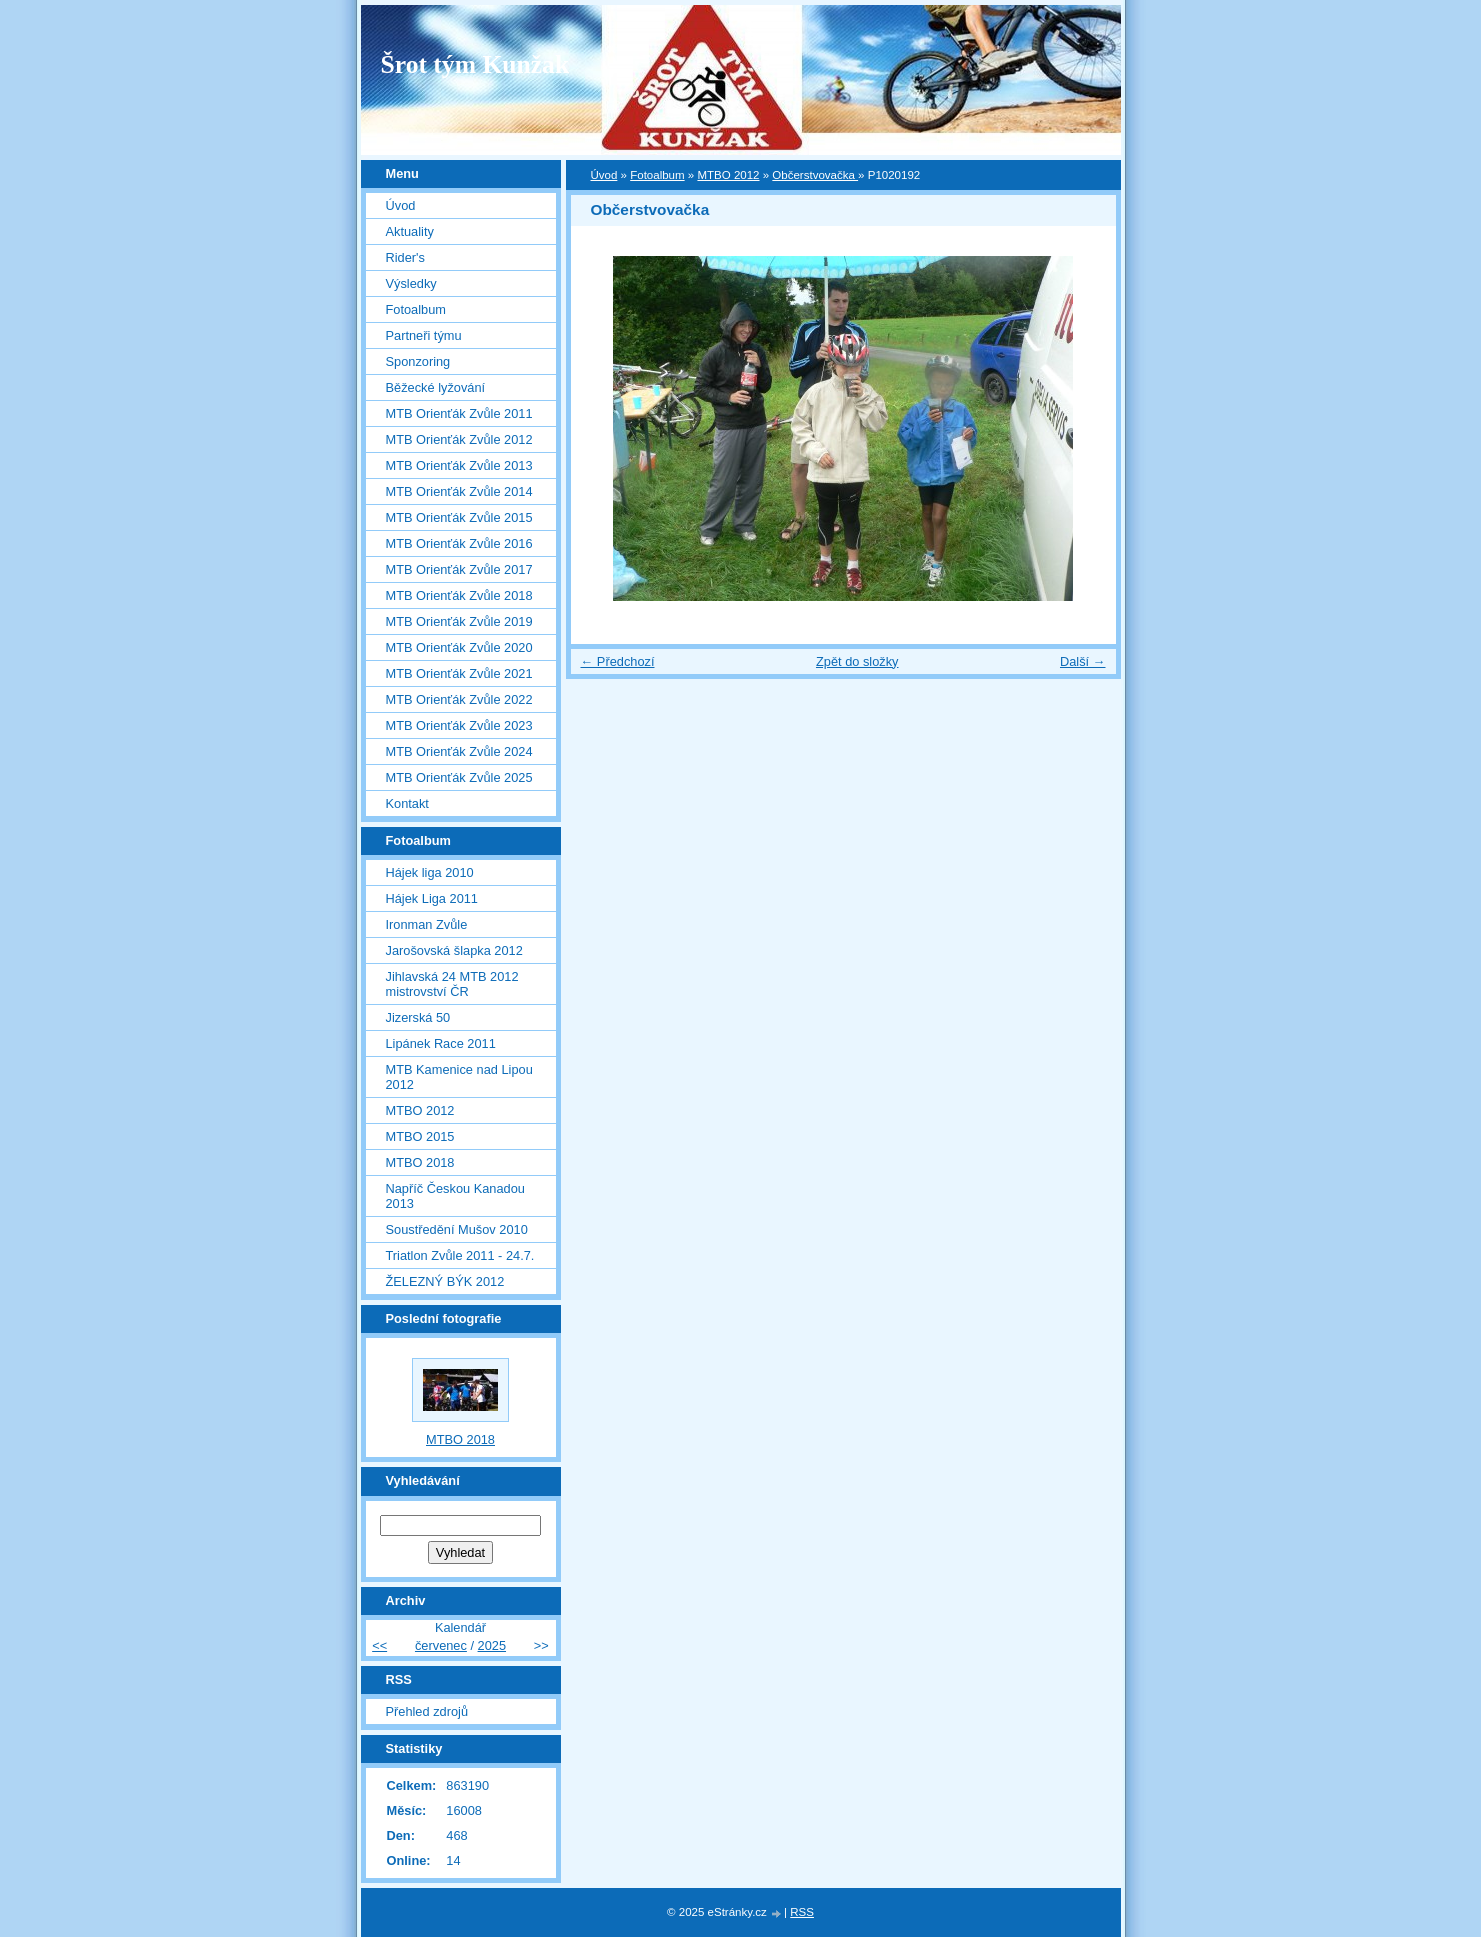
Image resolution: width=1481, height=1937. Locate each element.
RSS (802, 1912)
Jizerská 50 (418, 1017)
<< (379, 1645)
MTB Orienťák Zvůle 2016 (459, 543)
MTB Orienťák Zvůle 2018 (459, 595)
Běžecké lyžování (436, 387)
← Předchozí (618, 661)
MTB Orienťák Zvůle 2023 (459, 725)
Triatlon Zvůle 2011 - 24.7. (460, 1255)
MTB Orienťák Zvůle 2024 (459, 751)
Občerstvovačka (815, 175)
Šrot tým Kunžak (475, 64)
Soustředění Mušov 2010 (457, 1229)
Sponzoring (418, 361)
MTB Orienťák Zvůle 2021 (459, 673)
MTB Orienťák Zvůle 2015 (459, 517)
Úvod (604, 175)
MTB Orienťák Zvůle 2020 (459, 647)
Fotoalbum (657, 175)
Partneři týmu (424, 335)
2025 (492, 1645)
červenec (441, 1645)
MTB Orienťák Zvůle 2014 (459, 491)
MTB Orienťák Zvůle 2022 (459, 699)
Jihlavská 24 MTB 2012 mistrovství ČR (452, 984)
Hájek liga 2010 (430, 872)
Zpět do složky (857, 661)
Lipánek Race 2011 (441, 1043)
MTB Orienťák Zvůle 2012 (459, 439)
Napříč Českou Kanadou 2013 (455, 1196)
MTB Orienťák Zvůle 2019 (459, 621)
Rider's (405, 257)
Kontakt (407, 803)
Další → (1083, 661)
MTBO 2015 (420, 1136)
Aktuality (410, 231)
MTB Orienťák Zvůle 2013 (459, 465)
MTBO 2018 (420, 1162)
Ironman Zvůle (427, 924)
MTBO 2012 (728, 175)
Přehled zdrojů (427, 1711)
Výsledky (411, 283)
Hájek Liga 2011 (432, 898)
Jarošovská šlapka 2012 (454, 950)
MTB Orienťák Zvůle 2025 (459, 777)
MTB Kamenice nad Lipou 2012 (459, 1077)
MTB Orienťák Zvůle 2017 (459, 569)
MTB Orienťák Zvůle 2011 (459, 413)
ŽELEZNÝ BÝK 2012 (445, 1281)
